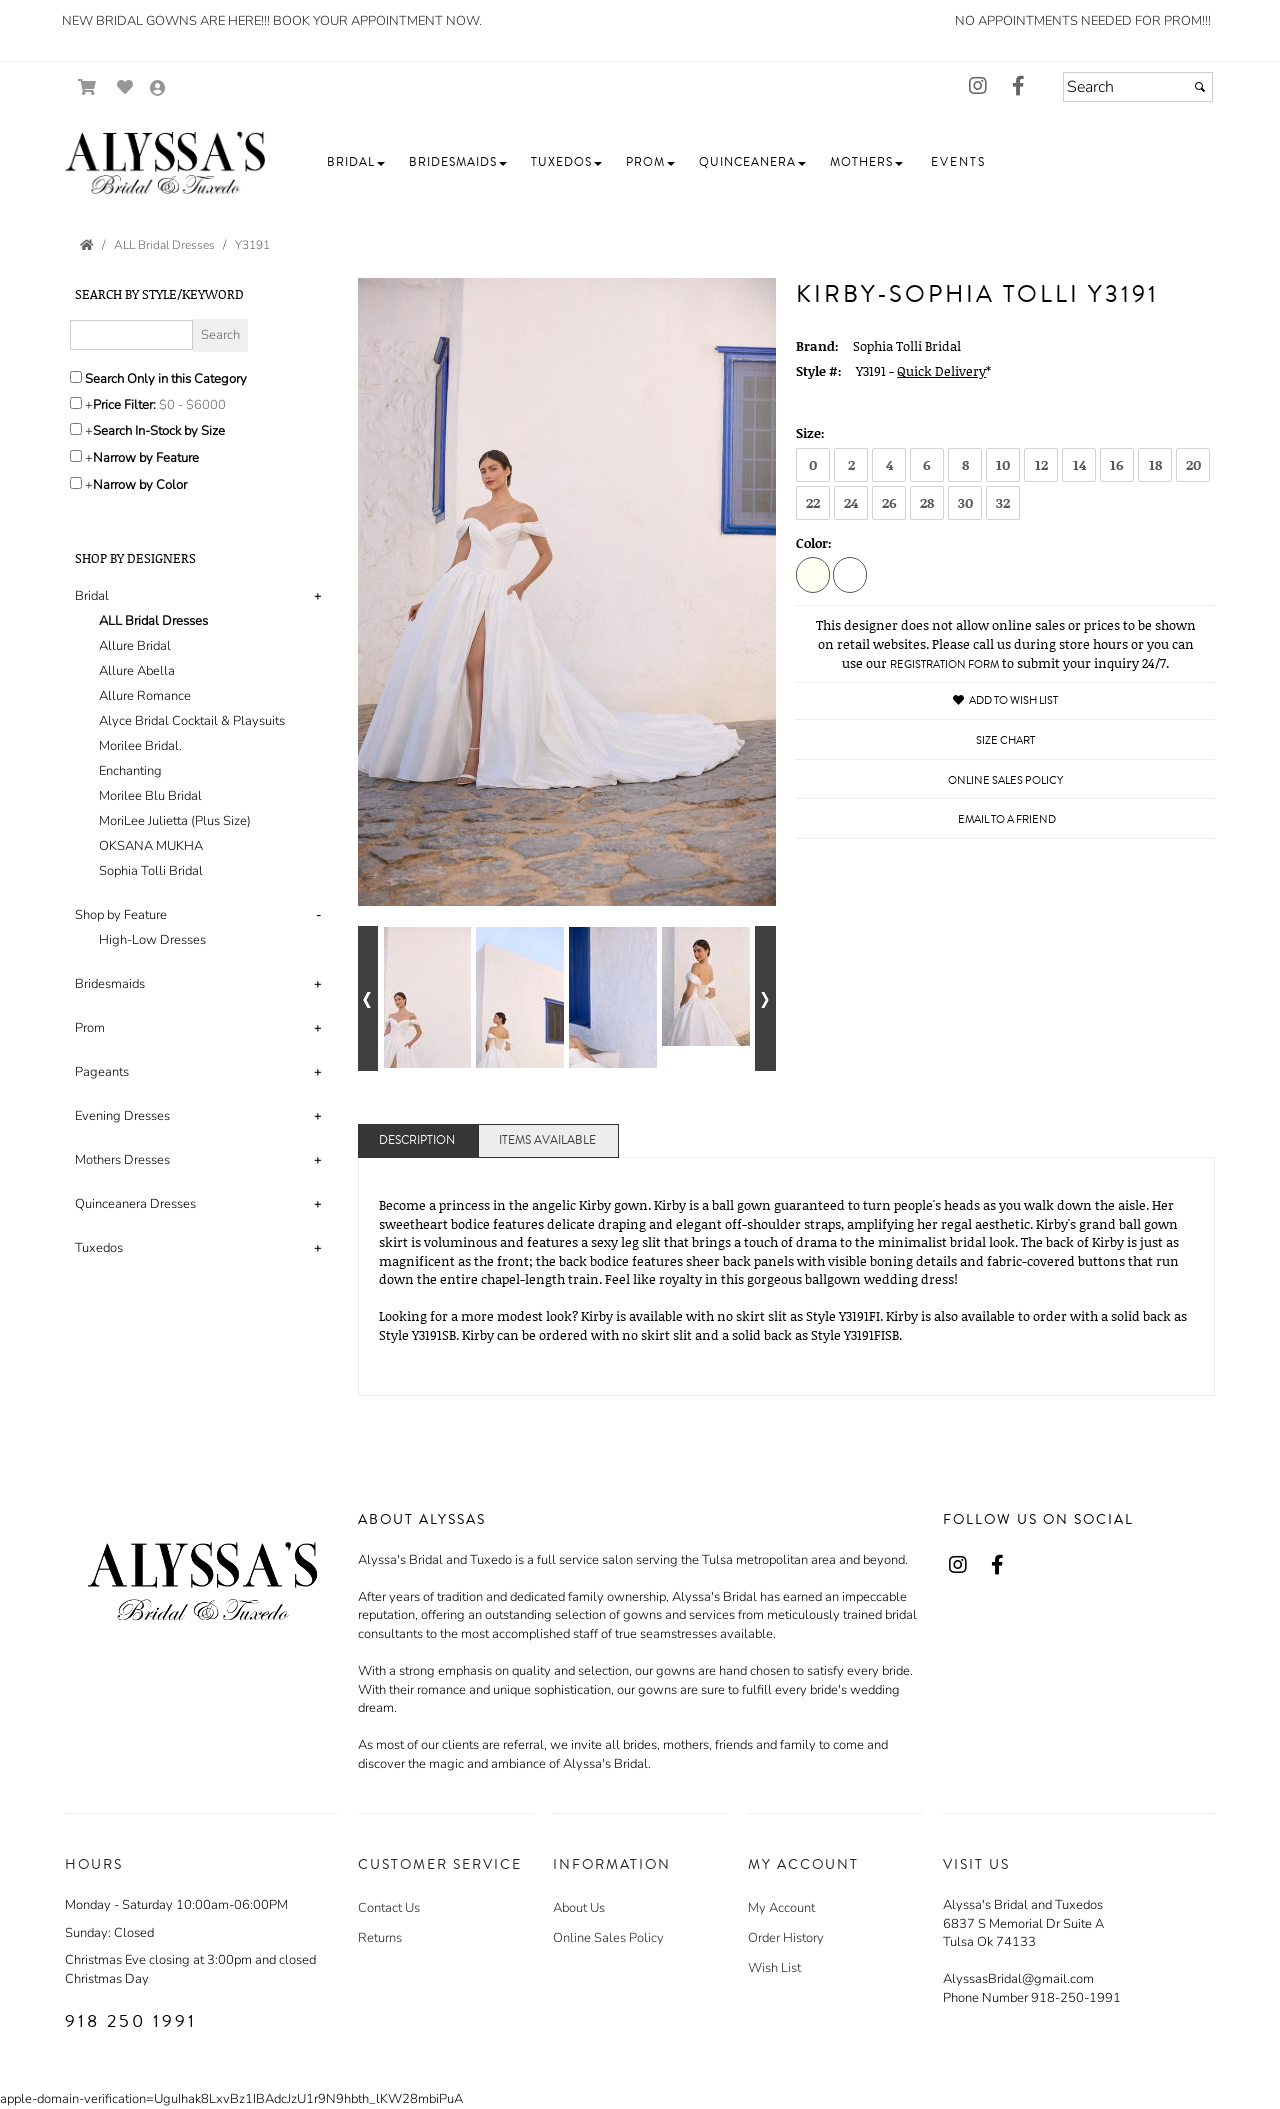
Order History (786, 1938)
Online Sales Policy (608, 1938)
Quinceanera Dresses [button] (135, 1204)
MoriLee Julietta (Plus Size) (175, 821)
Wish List (774, 1968)
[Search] (1138, 87)
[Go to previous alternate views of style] (368, 998)
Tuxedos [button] (99, 1248)
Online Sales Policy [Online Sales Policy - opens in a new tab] (1005, 780)
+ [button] (317, 596)
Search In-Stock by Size (159, 431)
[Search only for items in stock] (76, 429)
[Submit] (1200, 87)
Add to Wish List (1005, 700)
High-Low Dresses (152, 940)
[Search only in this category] (76, 377)
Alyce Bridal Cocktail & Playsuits (192, 721)
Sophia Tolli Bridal (151, 871)
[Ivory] (813, 574)
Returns (380, 1938)
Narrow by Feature (146, 458)
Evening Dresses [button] (122, 1116)
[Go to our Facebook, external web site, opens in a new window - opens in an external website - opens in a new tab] (1018, 87)
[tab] (201, 734)
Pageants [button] (102, 1072)
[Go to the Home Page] (87, 245)
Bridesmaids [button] (110, 984)
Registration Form (944, 664)
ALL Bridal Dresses (153, 621)
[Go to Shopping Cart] (87, 87)
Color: (814, 543)
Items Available (547, 1140)
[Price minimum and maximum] (199, 405)
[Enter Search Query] (131, 335)
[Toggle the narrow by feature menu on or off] (76, 456)
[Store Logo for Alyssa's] (165, 163)
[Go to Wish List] (125, 87)
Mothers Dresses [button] (122, 1160)
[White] (850, 574)
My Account (781, 1908)
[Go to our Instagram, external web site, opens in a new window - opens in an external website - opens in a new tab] (978, 87)
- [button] (318, 915)
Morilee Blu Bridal (150, 796)
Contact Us (389, 1908)
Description (417, 1140)
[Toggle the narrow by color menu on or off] (76, 483)
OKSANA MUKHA (151, 846)
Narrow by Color (140, 485)
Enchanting (130, 771)
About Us (579, 1908)
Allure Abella (137, 671)
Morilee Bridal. (140, 746)
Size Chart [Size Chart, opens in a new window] (1005, 740)
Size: (810, 433)
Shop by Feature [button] (121, 915)
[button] (356, 162)
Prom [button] (90, 1028)
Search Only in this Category (166, 379)
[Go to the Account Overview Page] (158, 89)
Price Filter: (124, 405)
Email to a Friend (1007, 819)
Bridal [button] (92, 596)
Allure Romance (145, 696)
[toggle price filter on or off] (76, 403)
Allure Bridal (135, 646)
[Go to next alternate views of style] (765, 998)
